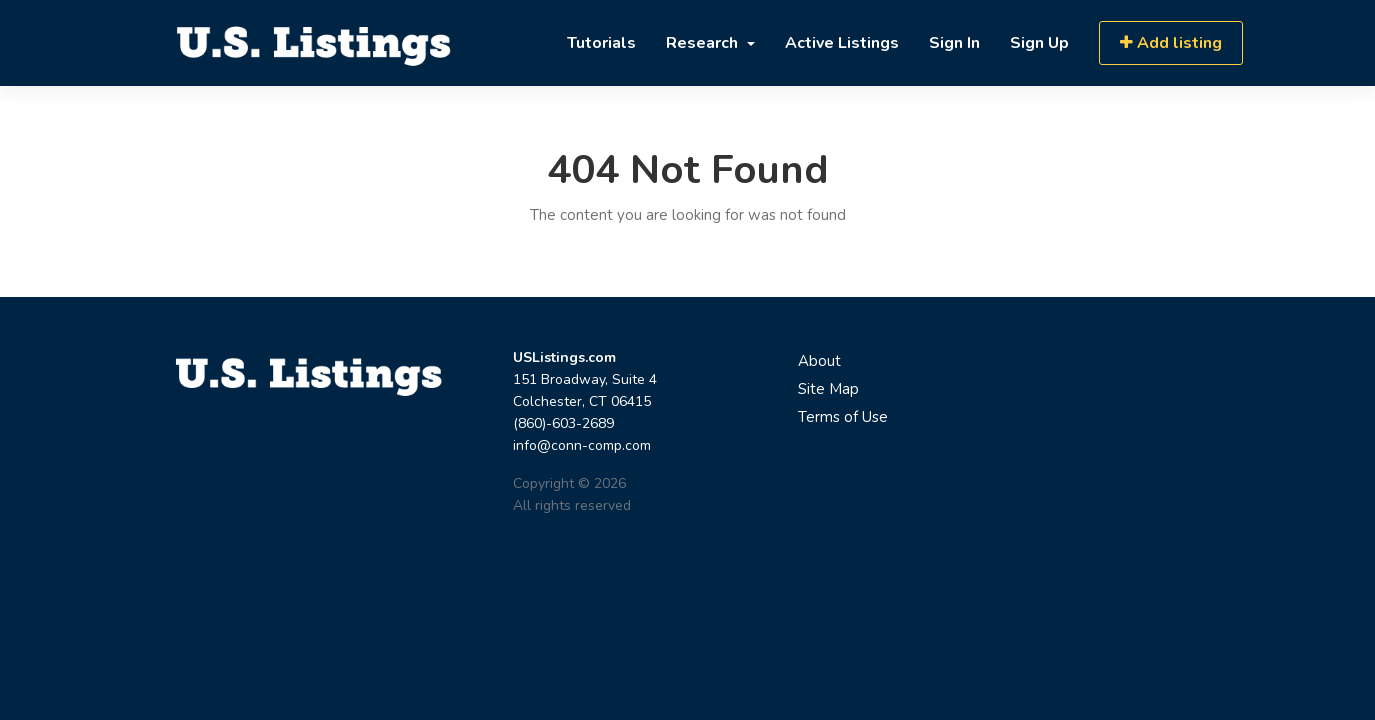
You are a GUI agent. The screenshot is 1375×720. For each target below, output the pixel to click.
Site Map (828, 389)
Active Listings (842, 43)
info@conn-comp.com (582, 445)
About (819, 361)
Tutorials (601, 43)
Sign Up (1039, 43)
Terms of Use (843, 417)
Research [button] (704, 43)
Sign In (954, 43)
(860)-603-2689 (563, 423)
